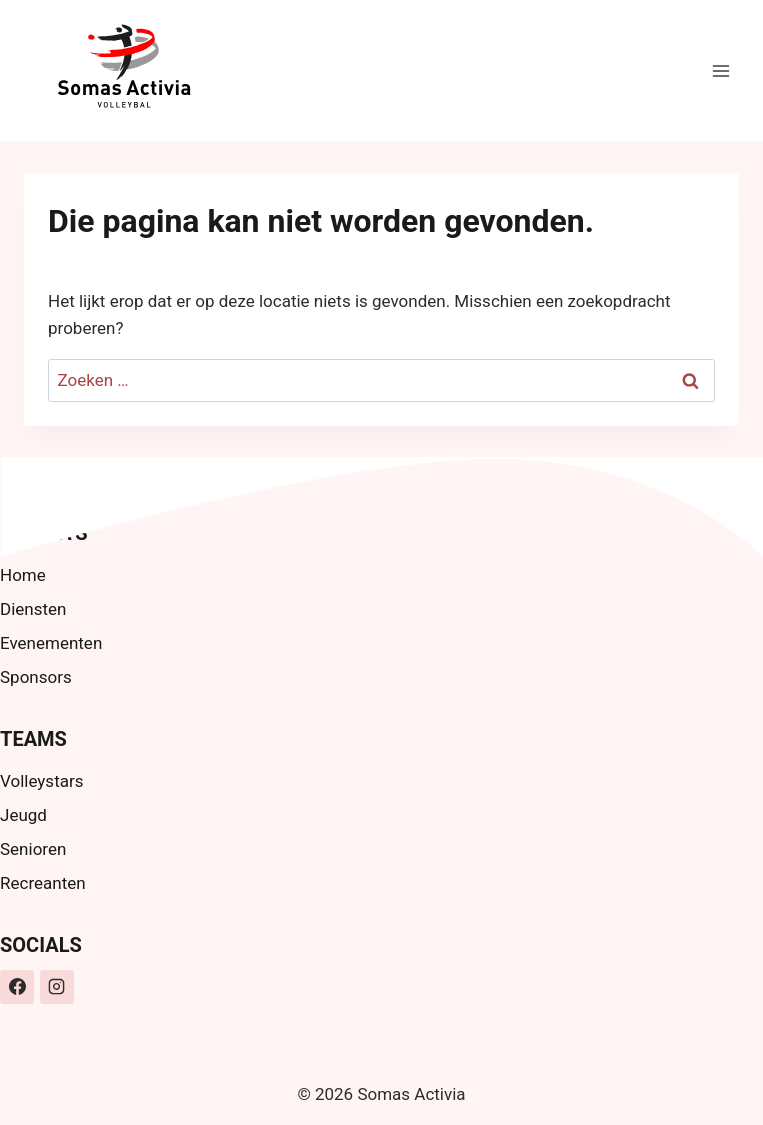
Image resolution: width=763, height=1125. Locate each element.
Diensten (33, 609)
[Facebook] (17, 987)
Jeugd (23, 815)
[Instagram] (57, 987)
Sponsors (36, 677)
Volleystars (41, 781)
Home (23, 575)
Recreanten (43, 883)
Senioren (33, 849)
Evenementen (51, 643)
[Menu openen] (720, 70)
